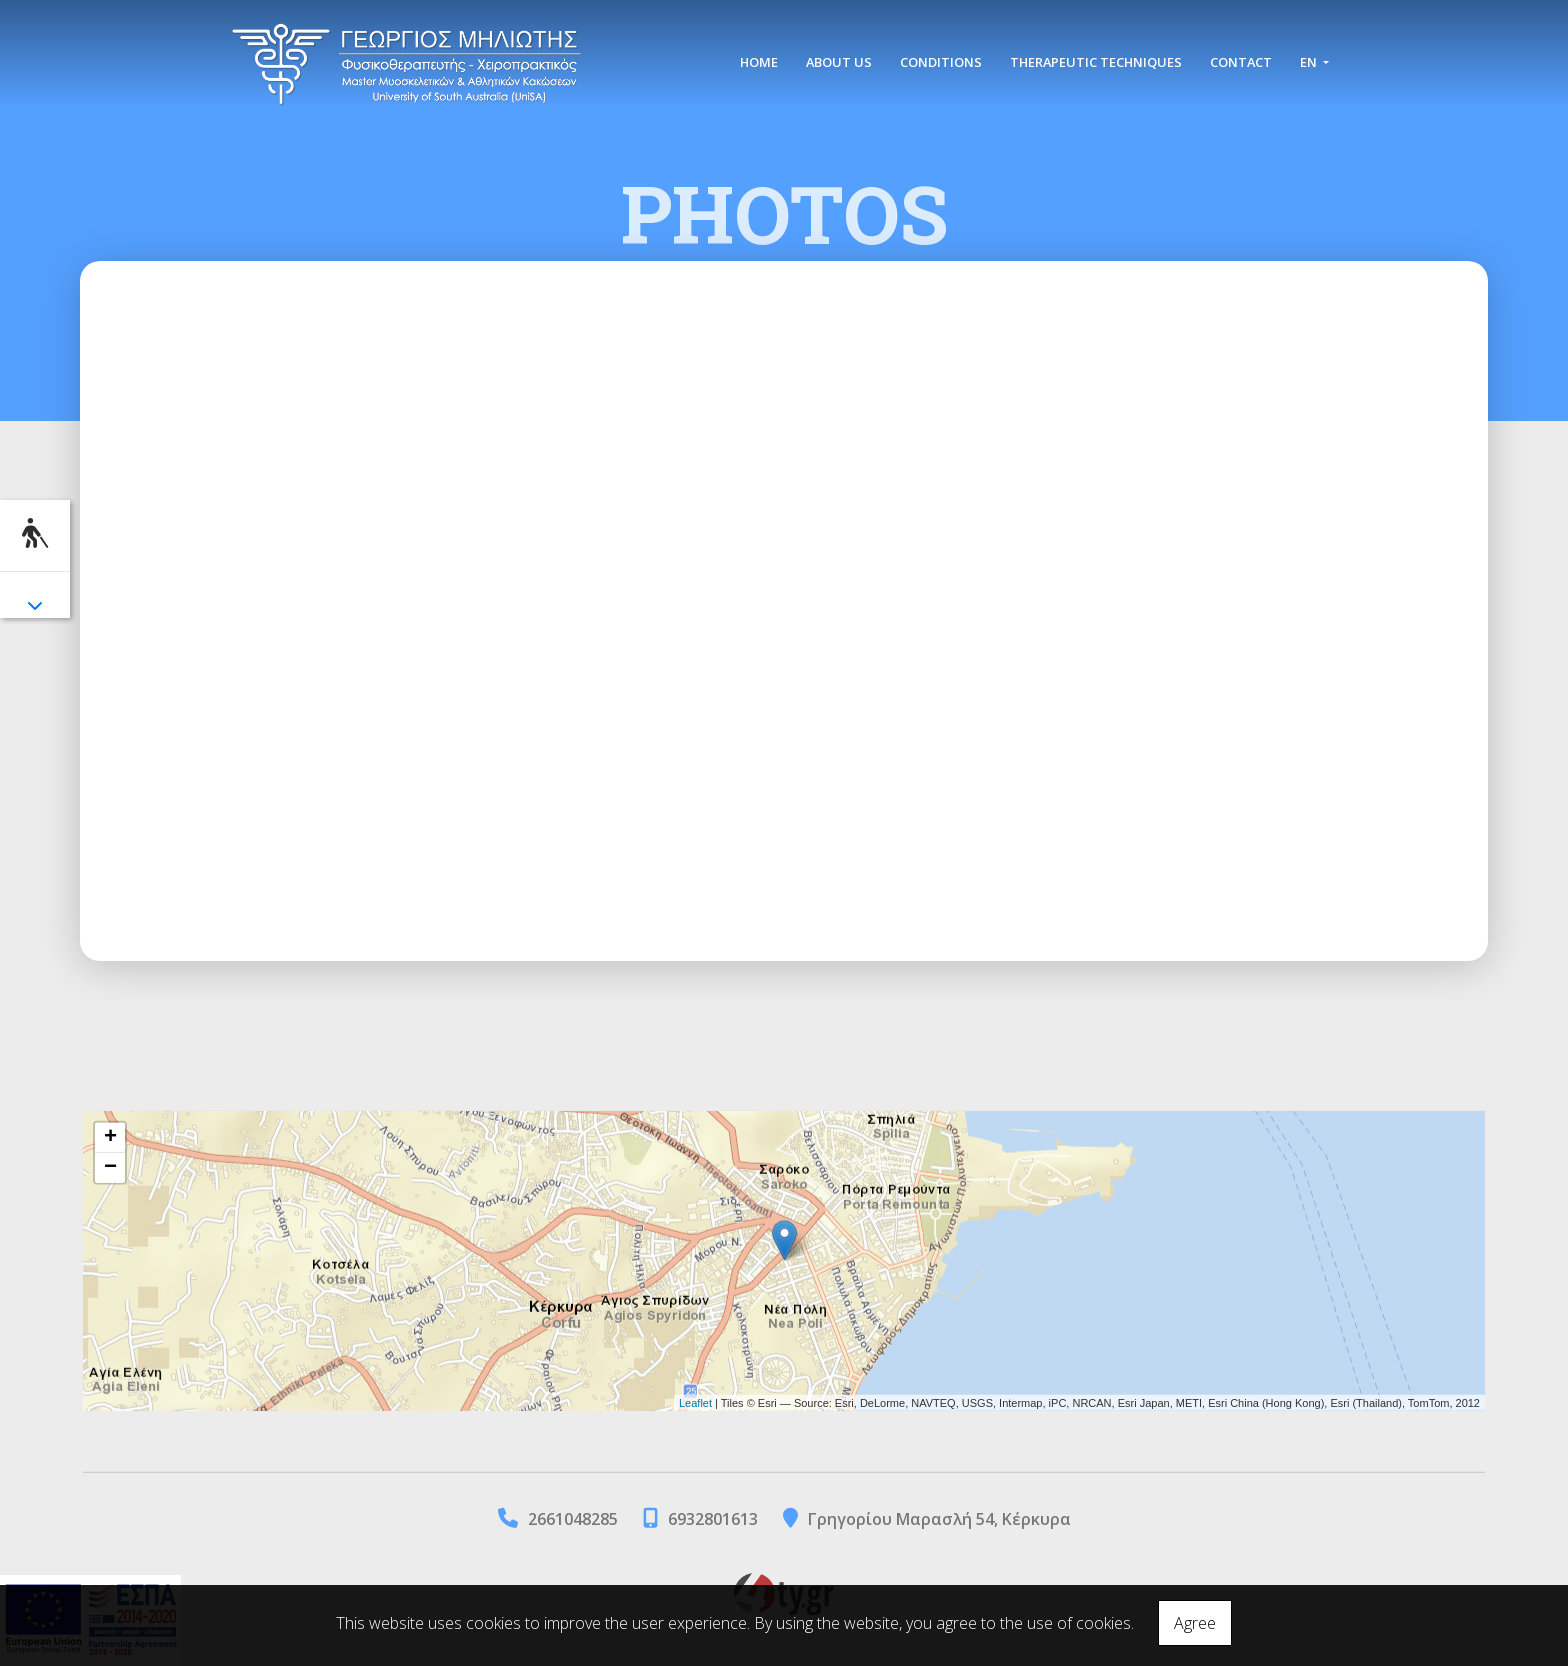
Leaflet (695, 1402)
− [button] (110, 1168)
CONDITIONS (941, 62)
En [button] (1310, 62)
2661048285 (573, 1519)
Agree (1195, 1623)
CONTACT (1241, 62)
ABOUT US (839, 62)
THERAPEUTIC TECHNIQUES (1096, 62)
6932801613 (713, 1519)
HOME (759, 62)
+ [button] (110, 1138)
